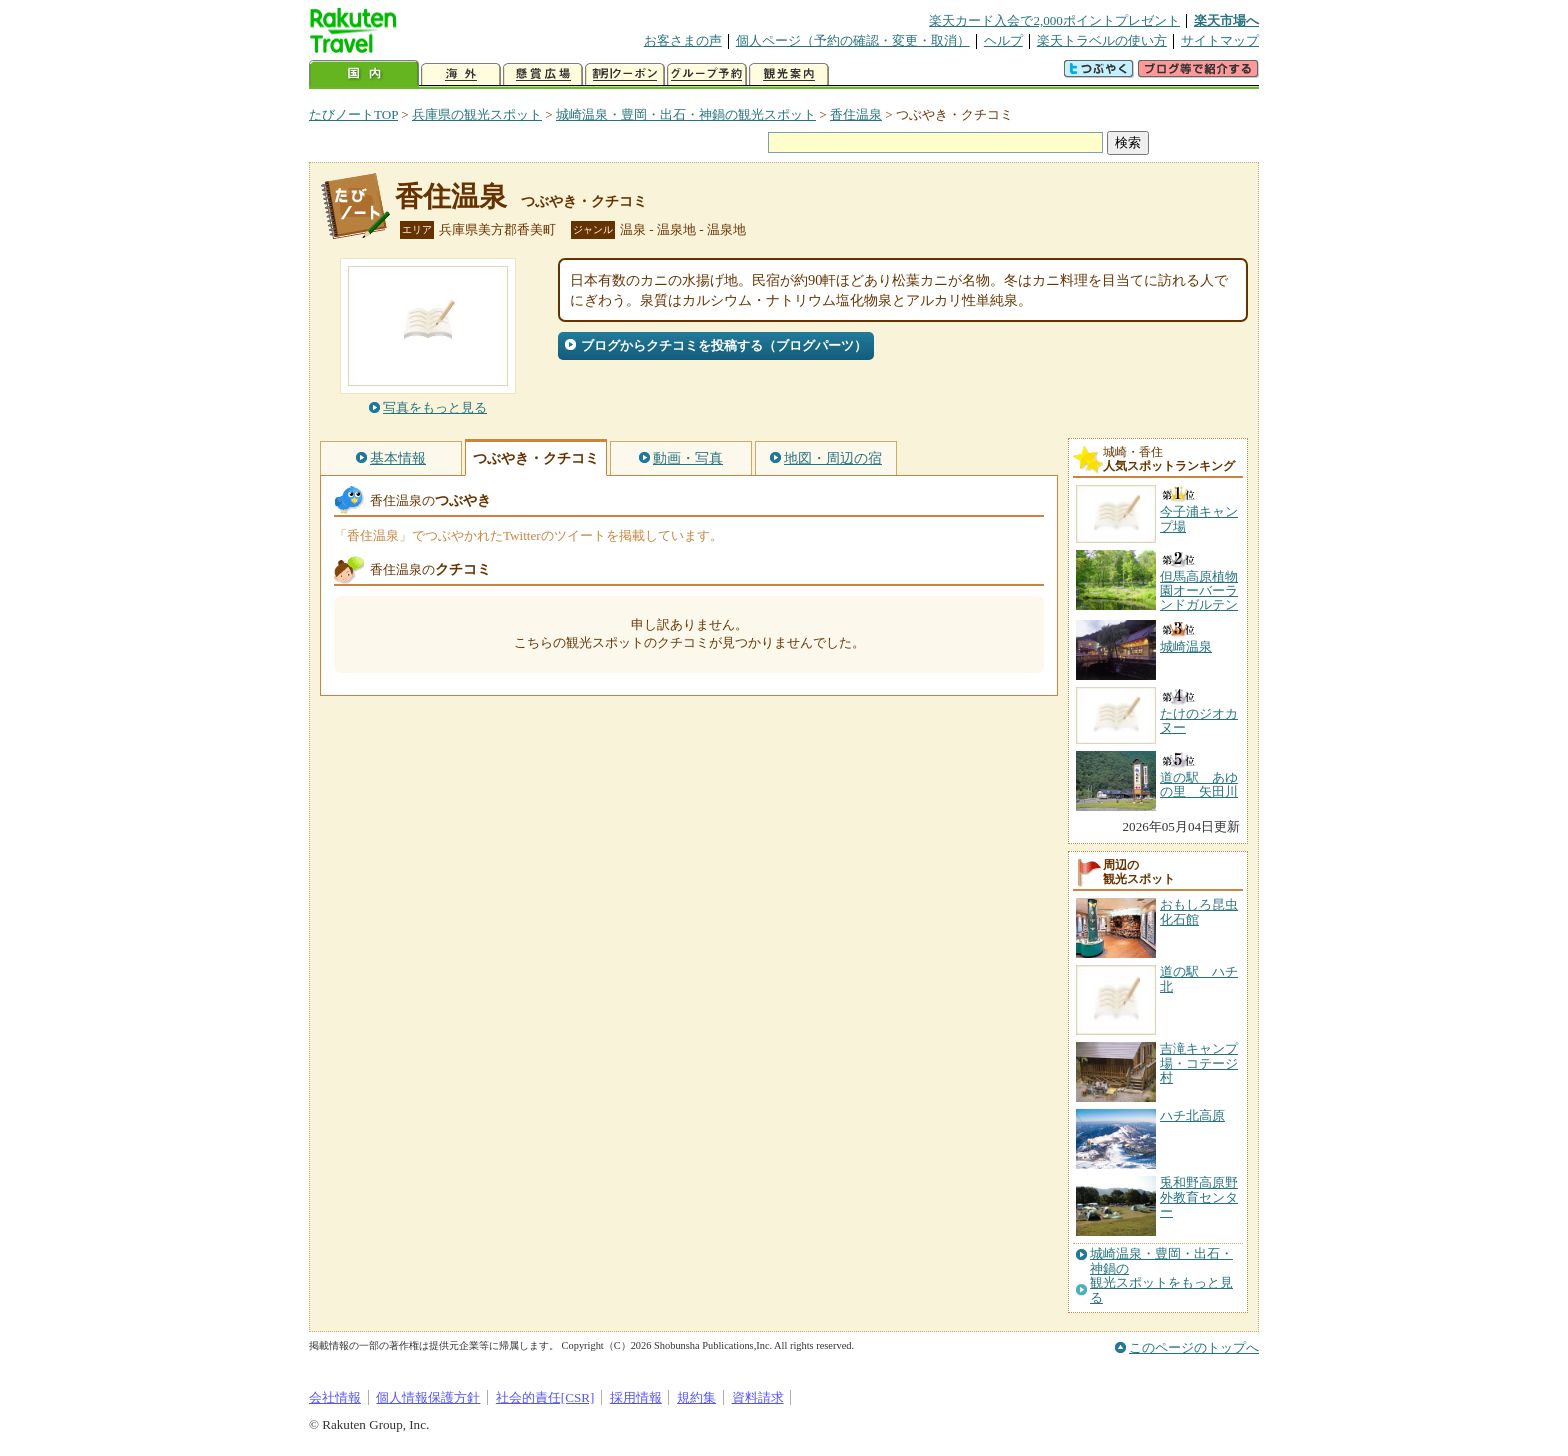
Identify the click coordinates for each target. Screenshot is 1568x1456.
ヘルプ (1003, 40)
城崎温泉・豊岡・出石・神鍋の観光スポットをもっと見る (1161, 1275)
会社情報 (335, 1397)
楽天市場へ (1226, 20)
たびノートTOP (353, 114)
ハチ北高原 (1192, 1115)
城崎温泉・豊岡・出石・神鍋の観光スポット (686, 114)
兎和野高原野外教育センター (1199, 1197)
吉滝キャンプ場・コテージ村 (1199, 1063)
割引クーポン (625, 74)
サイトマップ (1220, 40)
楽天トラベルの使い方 (1102, 40)
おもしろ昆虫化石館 (1199, 911)
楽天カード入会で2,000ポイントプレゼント (1054, 20)
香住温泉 (856, 114)
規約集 (696, 1397)
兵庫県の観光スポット (477, 114)
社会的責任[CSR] (545, 1397)
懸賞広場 (543, 74)
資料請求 (758, 1397)
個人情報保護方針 (428, 1397)
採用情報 (636, 1397)
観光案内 (789, 74)
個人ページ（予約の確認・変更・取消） (853, 40)
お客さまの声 (683, 40)
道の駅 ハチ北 (1199, 978)
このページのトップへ (1194, 1347)
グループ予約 (707, 74)
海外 (461, 74)
